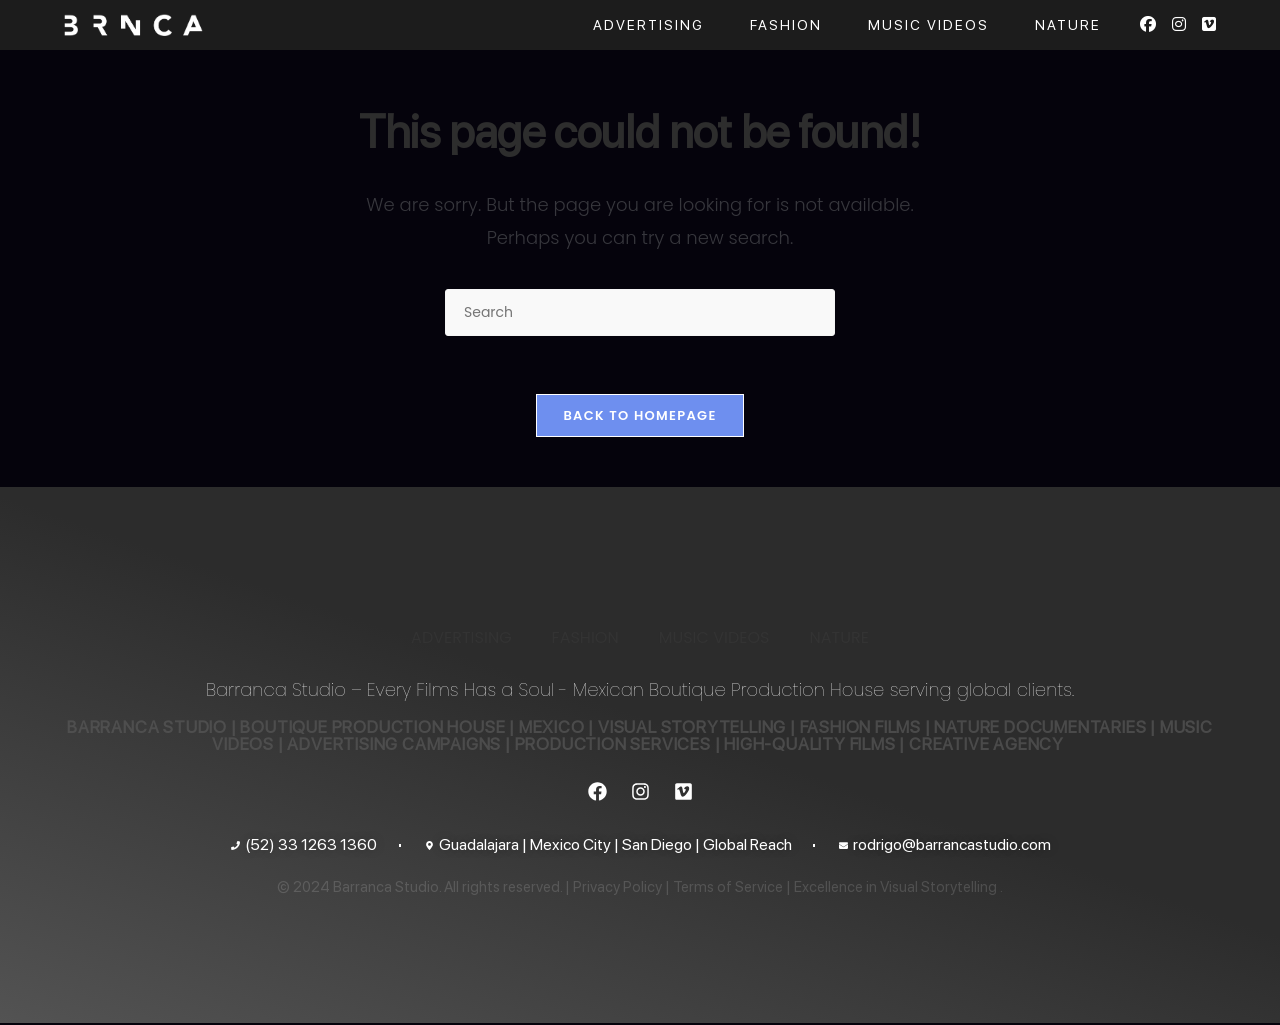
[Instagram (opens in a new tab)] (1179, 24)
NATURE (838, 639)
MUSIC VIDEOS (714, 639)
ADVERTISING (461, 639)
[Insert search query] (640, 312)
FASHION (585, 639)
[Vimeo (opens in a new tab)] (1209, 24)
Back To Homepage (639, 417)
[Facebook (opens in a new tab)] (1148, 24)
